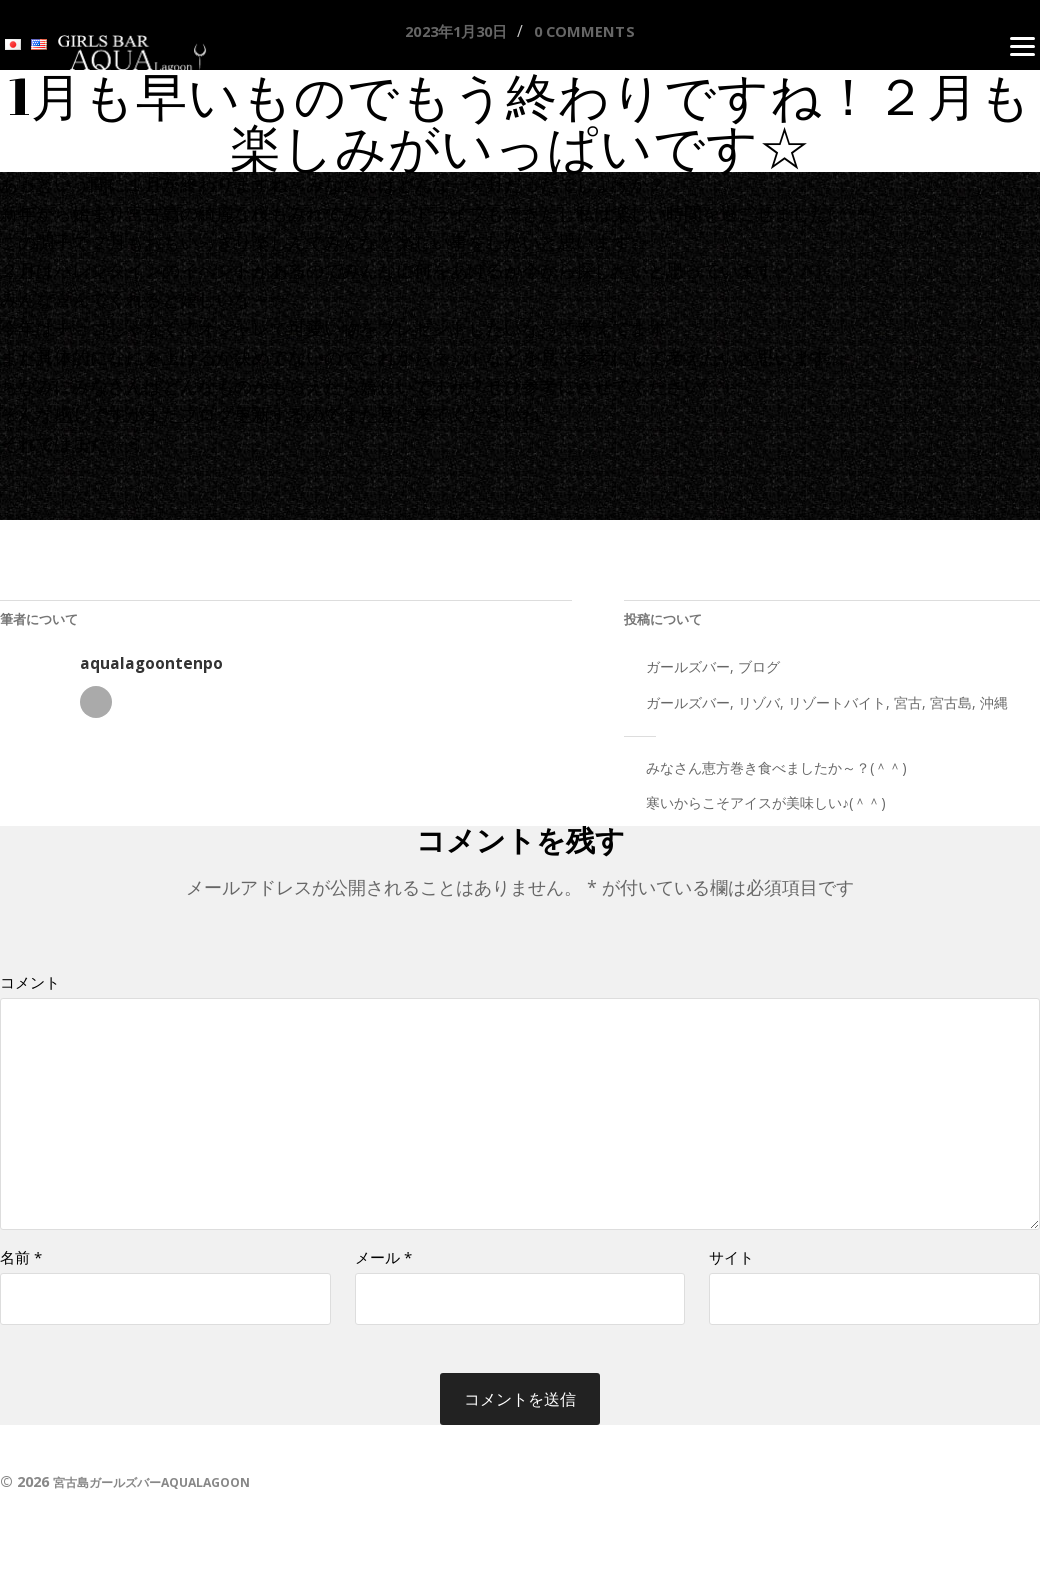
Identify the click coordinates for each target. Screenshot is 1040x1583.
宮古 (908, 708)
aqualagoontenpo (151, 669)
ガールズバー (688, 672)
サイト (731, 1281)
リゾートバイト (837, 708)
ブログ (759, 672)
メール (383, 1281)
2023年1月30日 (447, 32)
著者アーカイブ (96, 709)
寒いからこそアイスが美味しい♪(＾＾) (766, 809)
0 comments (594, 32)
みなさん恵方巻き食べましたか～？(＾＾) (776, 773)
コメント (30, 988)
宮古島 (951, 708)
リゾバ (759, 708)
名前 (21, 1281)
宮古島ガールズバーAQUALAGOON (168, 1507)
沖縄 (994, 708)
